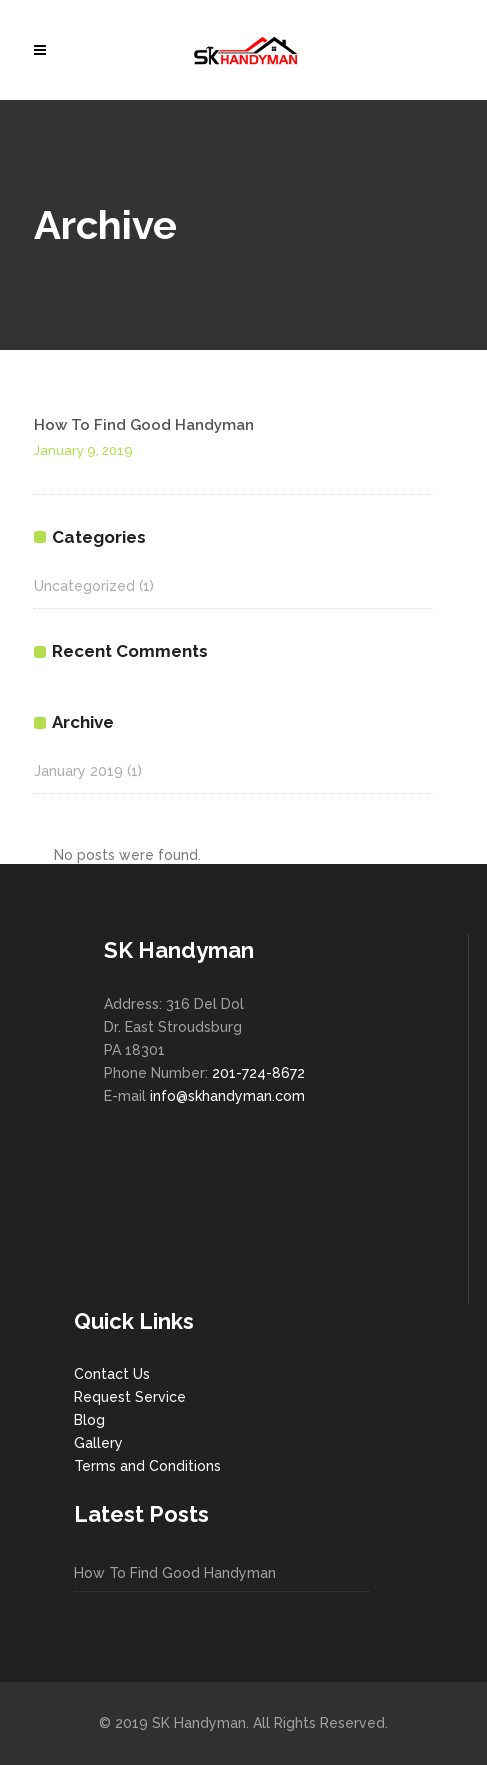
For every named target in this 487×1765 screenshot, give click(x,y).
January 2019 (78, 771)
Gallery (98, 1443)
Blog (89, 1420)
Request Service (130, 1397)
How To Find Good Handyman (144, 425)
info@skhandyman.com (227, 1096)
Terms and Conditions (147, 1466)
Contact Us (112, 1374)
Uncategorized (84, 586)
